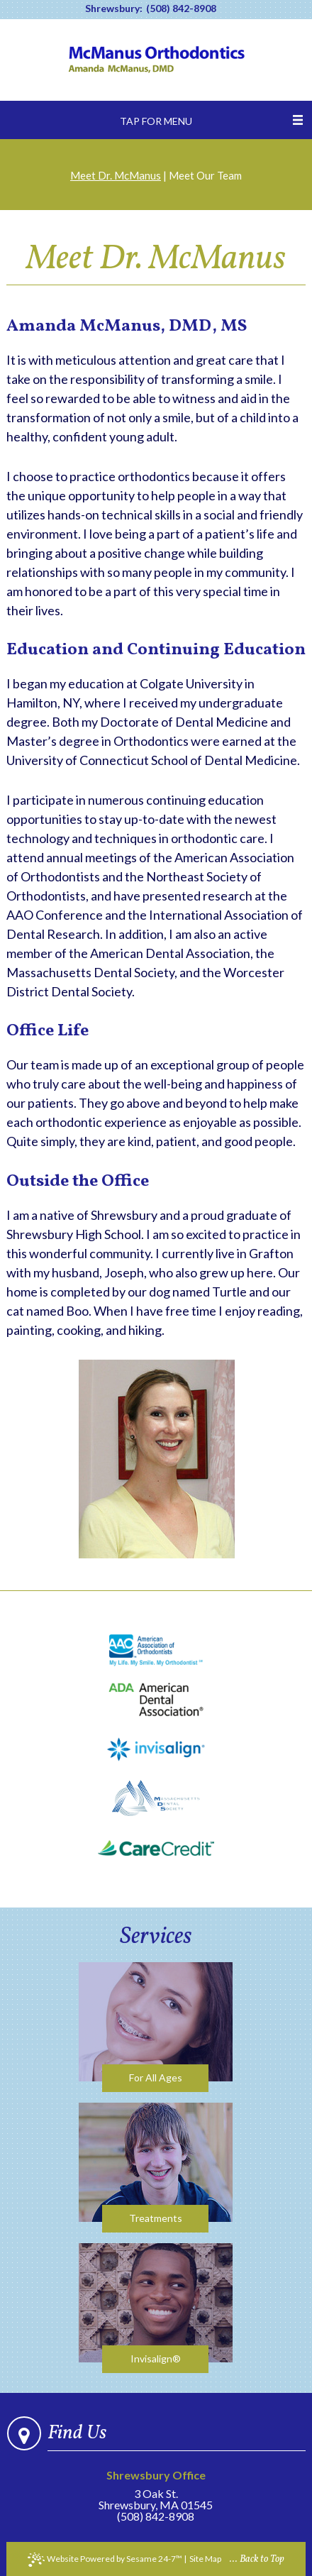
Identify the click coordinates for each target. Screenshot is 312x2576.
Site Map (205, 2558)
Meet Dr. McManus (115, 175)
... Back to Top (257, 2559)
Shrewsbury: (114, 8)
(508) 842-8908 (181, 8)
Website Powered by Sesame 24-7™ (105, 2560)
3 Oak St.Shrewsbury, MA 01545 (155, 2490)
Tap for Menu (156, 121)
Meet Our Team (205, 175)
